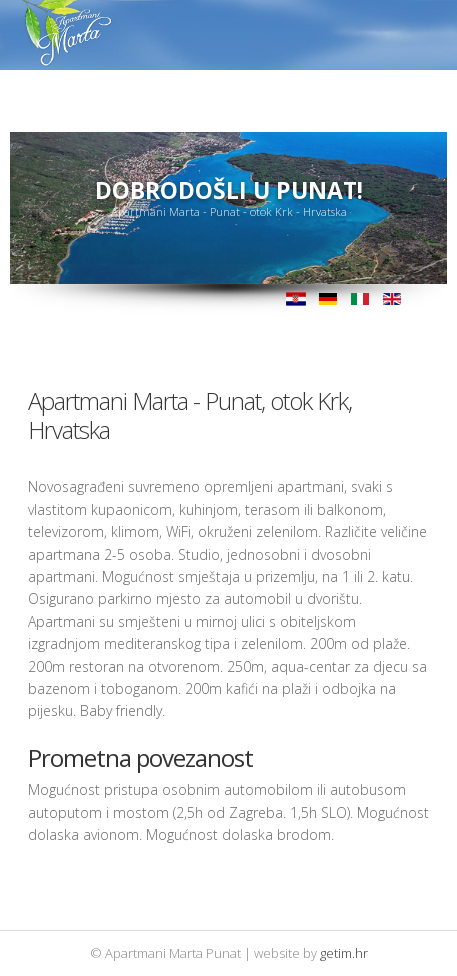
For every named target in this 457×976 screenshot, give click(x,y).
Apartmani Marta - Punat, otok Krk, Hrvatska (190, 415)
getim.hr (344, 953)
